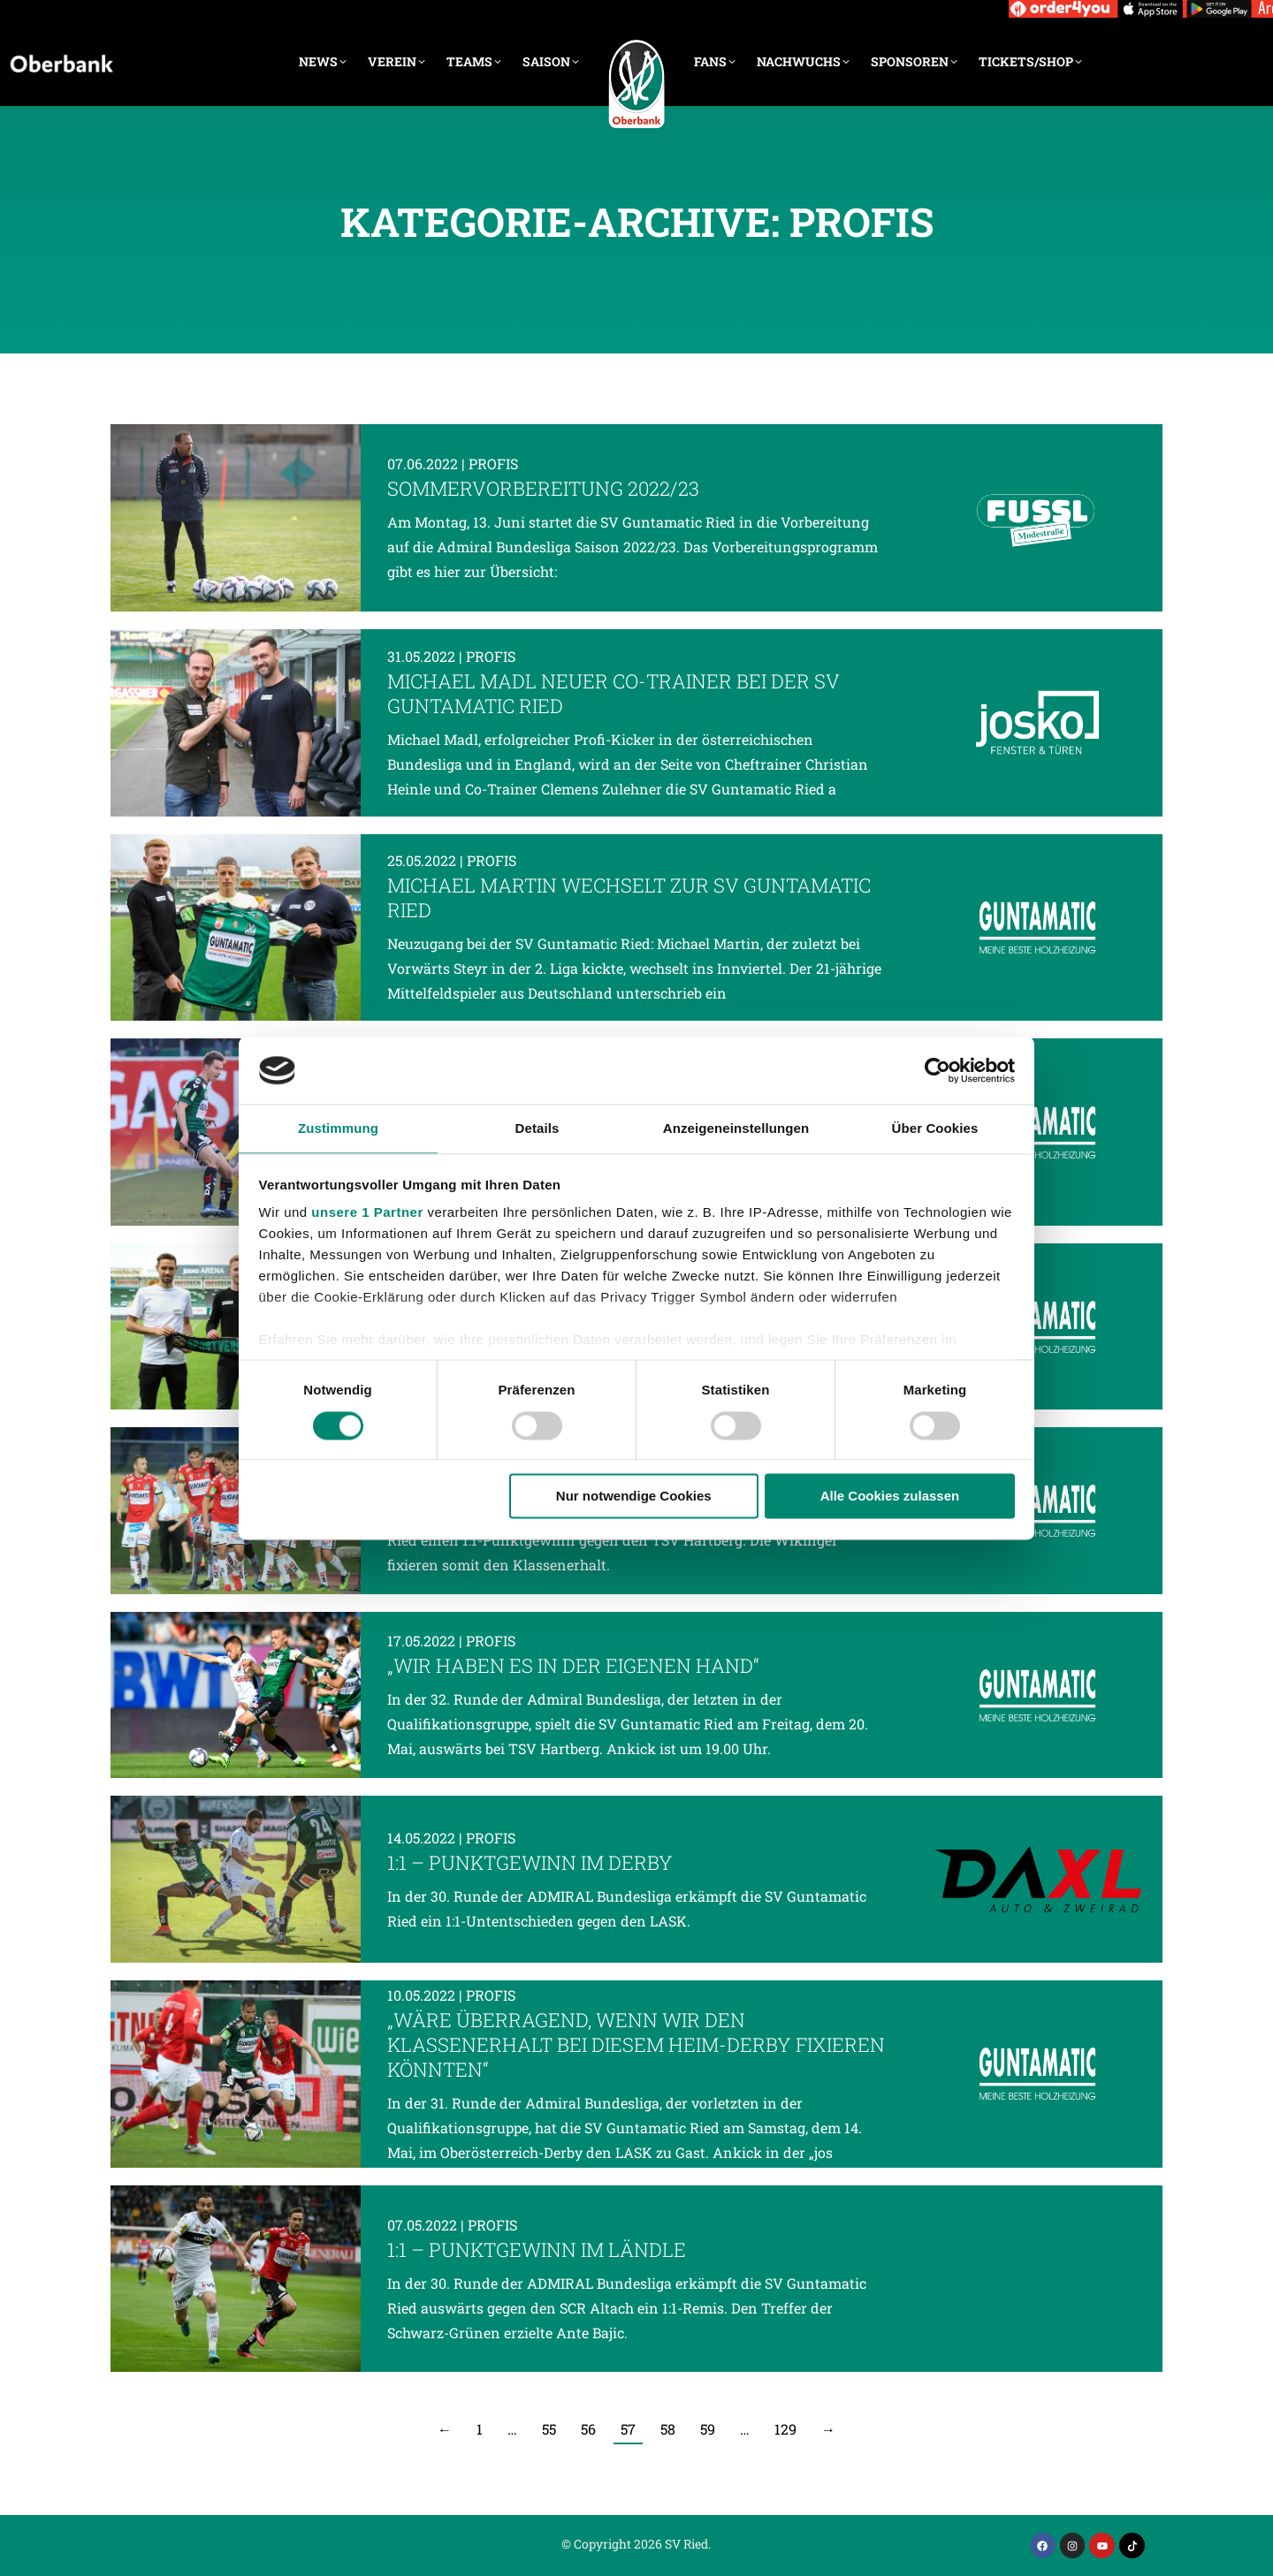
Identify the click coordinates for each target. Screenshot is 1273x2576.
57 (628, 2429)
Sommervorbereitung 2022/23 (543, 488)
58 (667, 2429)
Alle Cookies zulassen (890, 1496)
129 (785, 2429)
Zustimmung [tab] (338, 1128)
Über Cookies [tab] (935, 1128)
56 (588, 2429)
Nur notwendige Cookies (634, 1496)
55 (549, 2429)
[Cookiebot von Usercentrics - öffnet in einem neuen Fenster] (937, 1070)
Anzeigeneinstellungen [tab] (736, 1128)
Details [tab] (537, 1128)
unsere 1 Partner (367, 1212)
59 (707, 2429)
